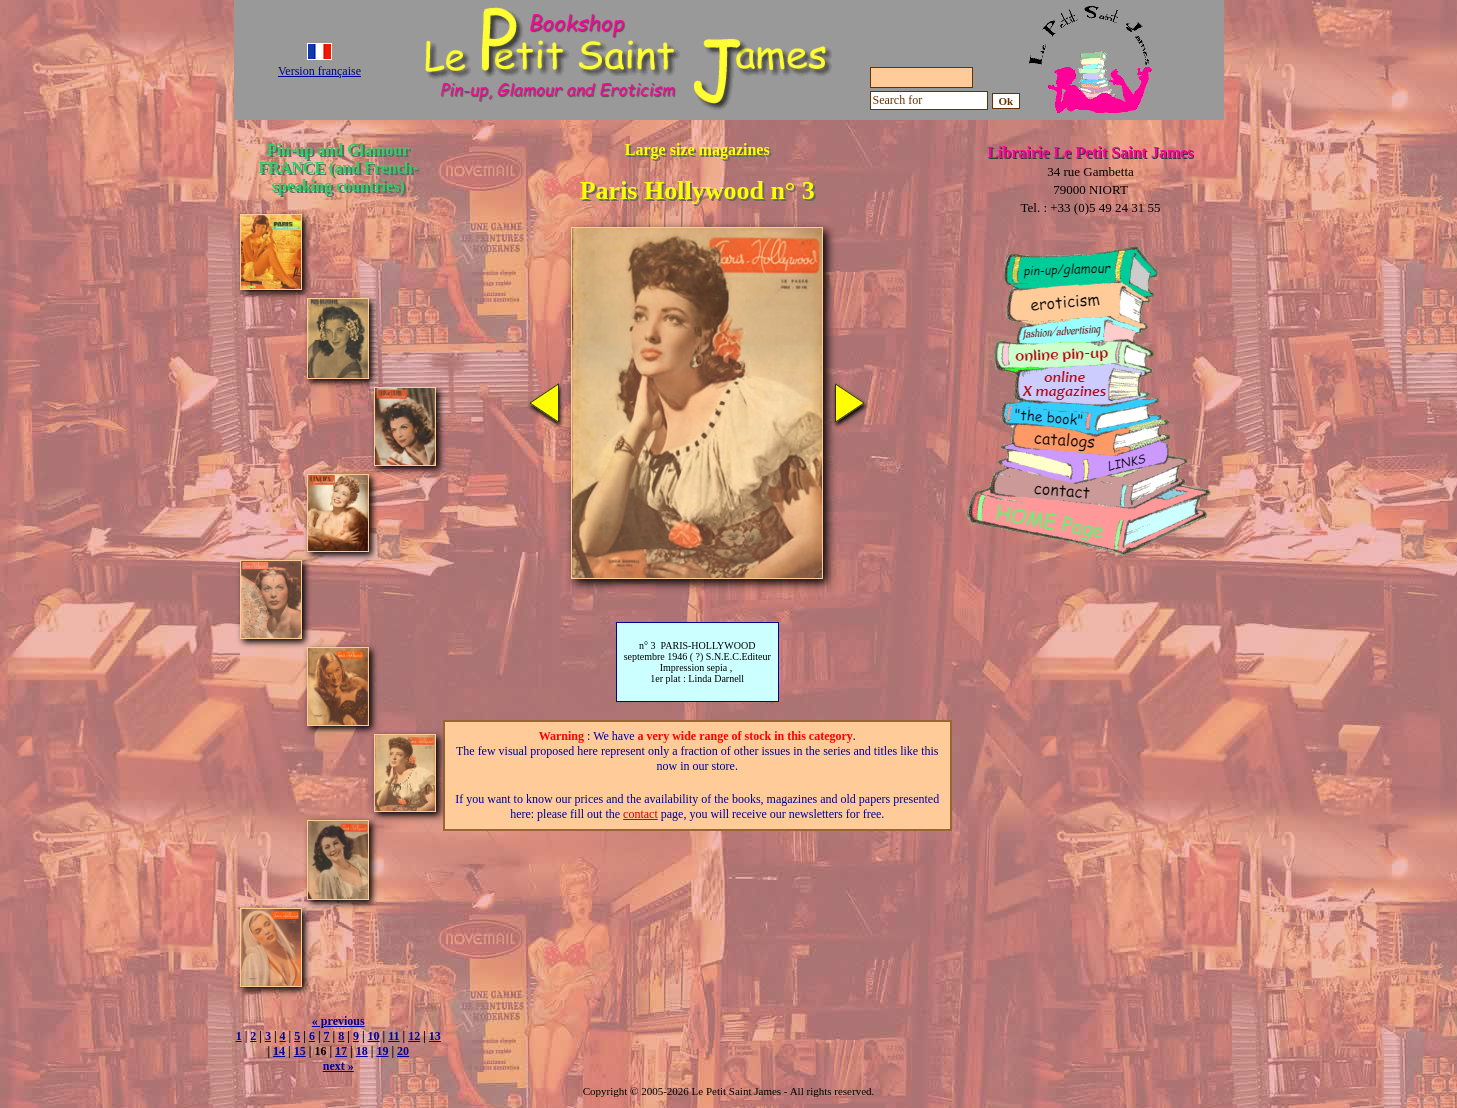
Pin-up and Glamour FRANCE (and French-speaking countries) (338, 167)
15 (300, 1051)
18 (362, 1051)
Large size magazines (697, 149)
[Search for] (929, 100)
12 (414, 1036)
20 (403, 1051)
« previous (338, 1021)
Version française (319, 71)
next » (338, 1066)
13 (435, 1036)
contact (640, 814)
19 (382, 1051)
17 (341, 1051)
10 (374, 1036)
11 (393, 1036)
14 (279, 1051)
